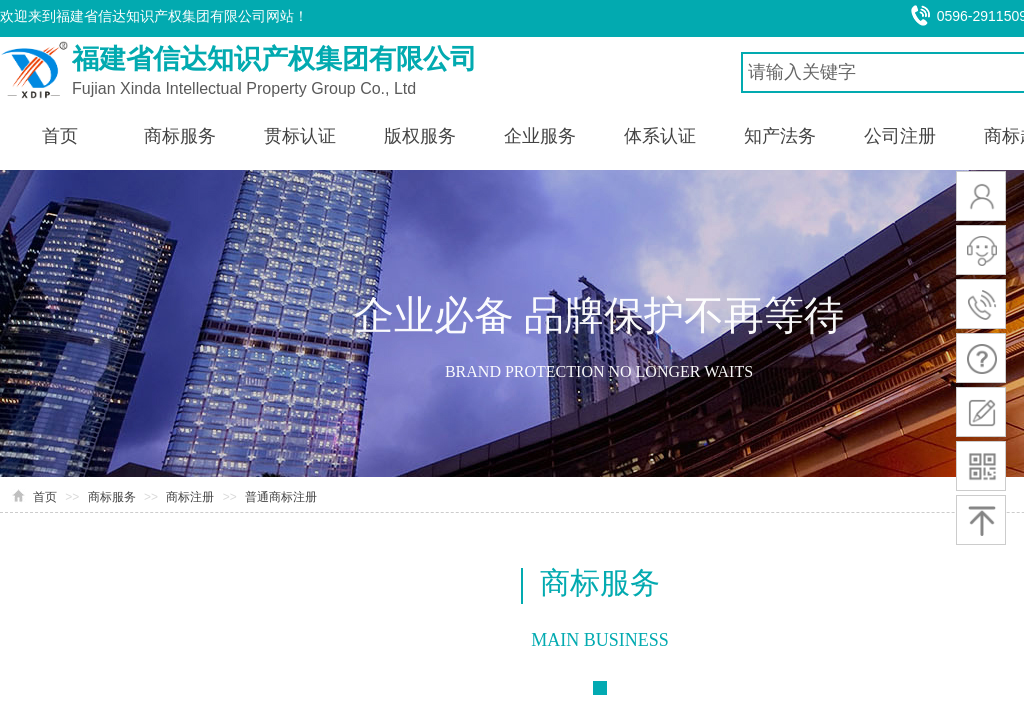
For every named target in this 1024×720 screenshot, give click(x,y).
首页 (45, 497)
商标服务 (112, 497)
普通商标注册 (281, 497)
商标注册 (190, 497)
